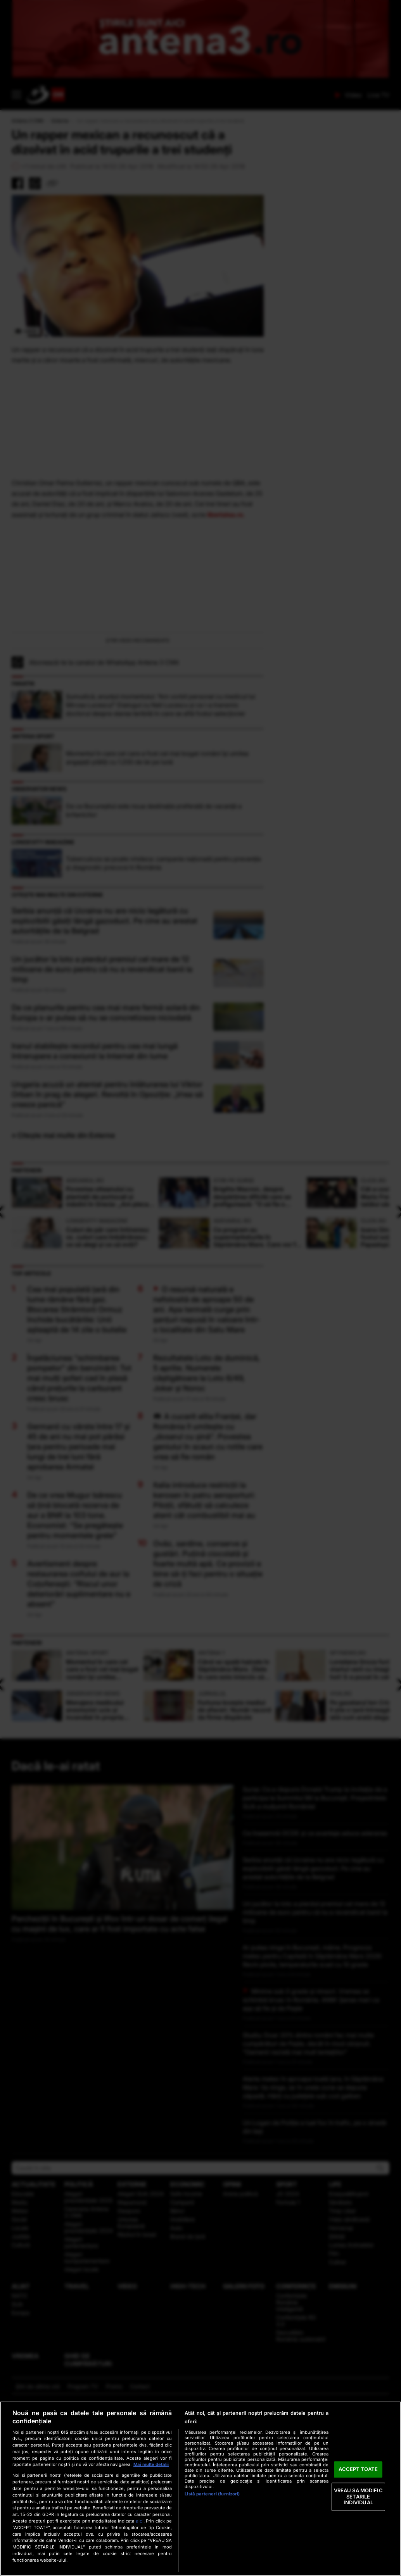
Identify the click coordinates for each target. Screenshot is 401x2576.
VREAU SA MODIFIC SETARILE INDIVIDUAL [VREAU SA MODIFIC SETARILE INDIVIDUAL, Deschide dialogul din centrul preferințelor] (358, 2496)
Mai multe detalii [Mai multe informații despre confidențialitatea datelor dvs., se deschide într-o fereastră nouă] (151, 2464)
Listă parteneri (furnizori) (212, 2494)
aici (139, 2521)
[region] (200, 2488)
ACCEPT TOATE (358, 2469)
